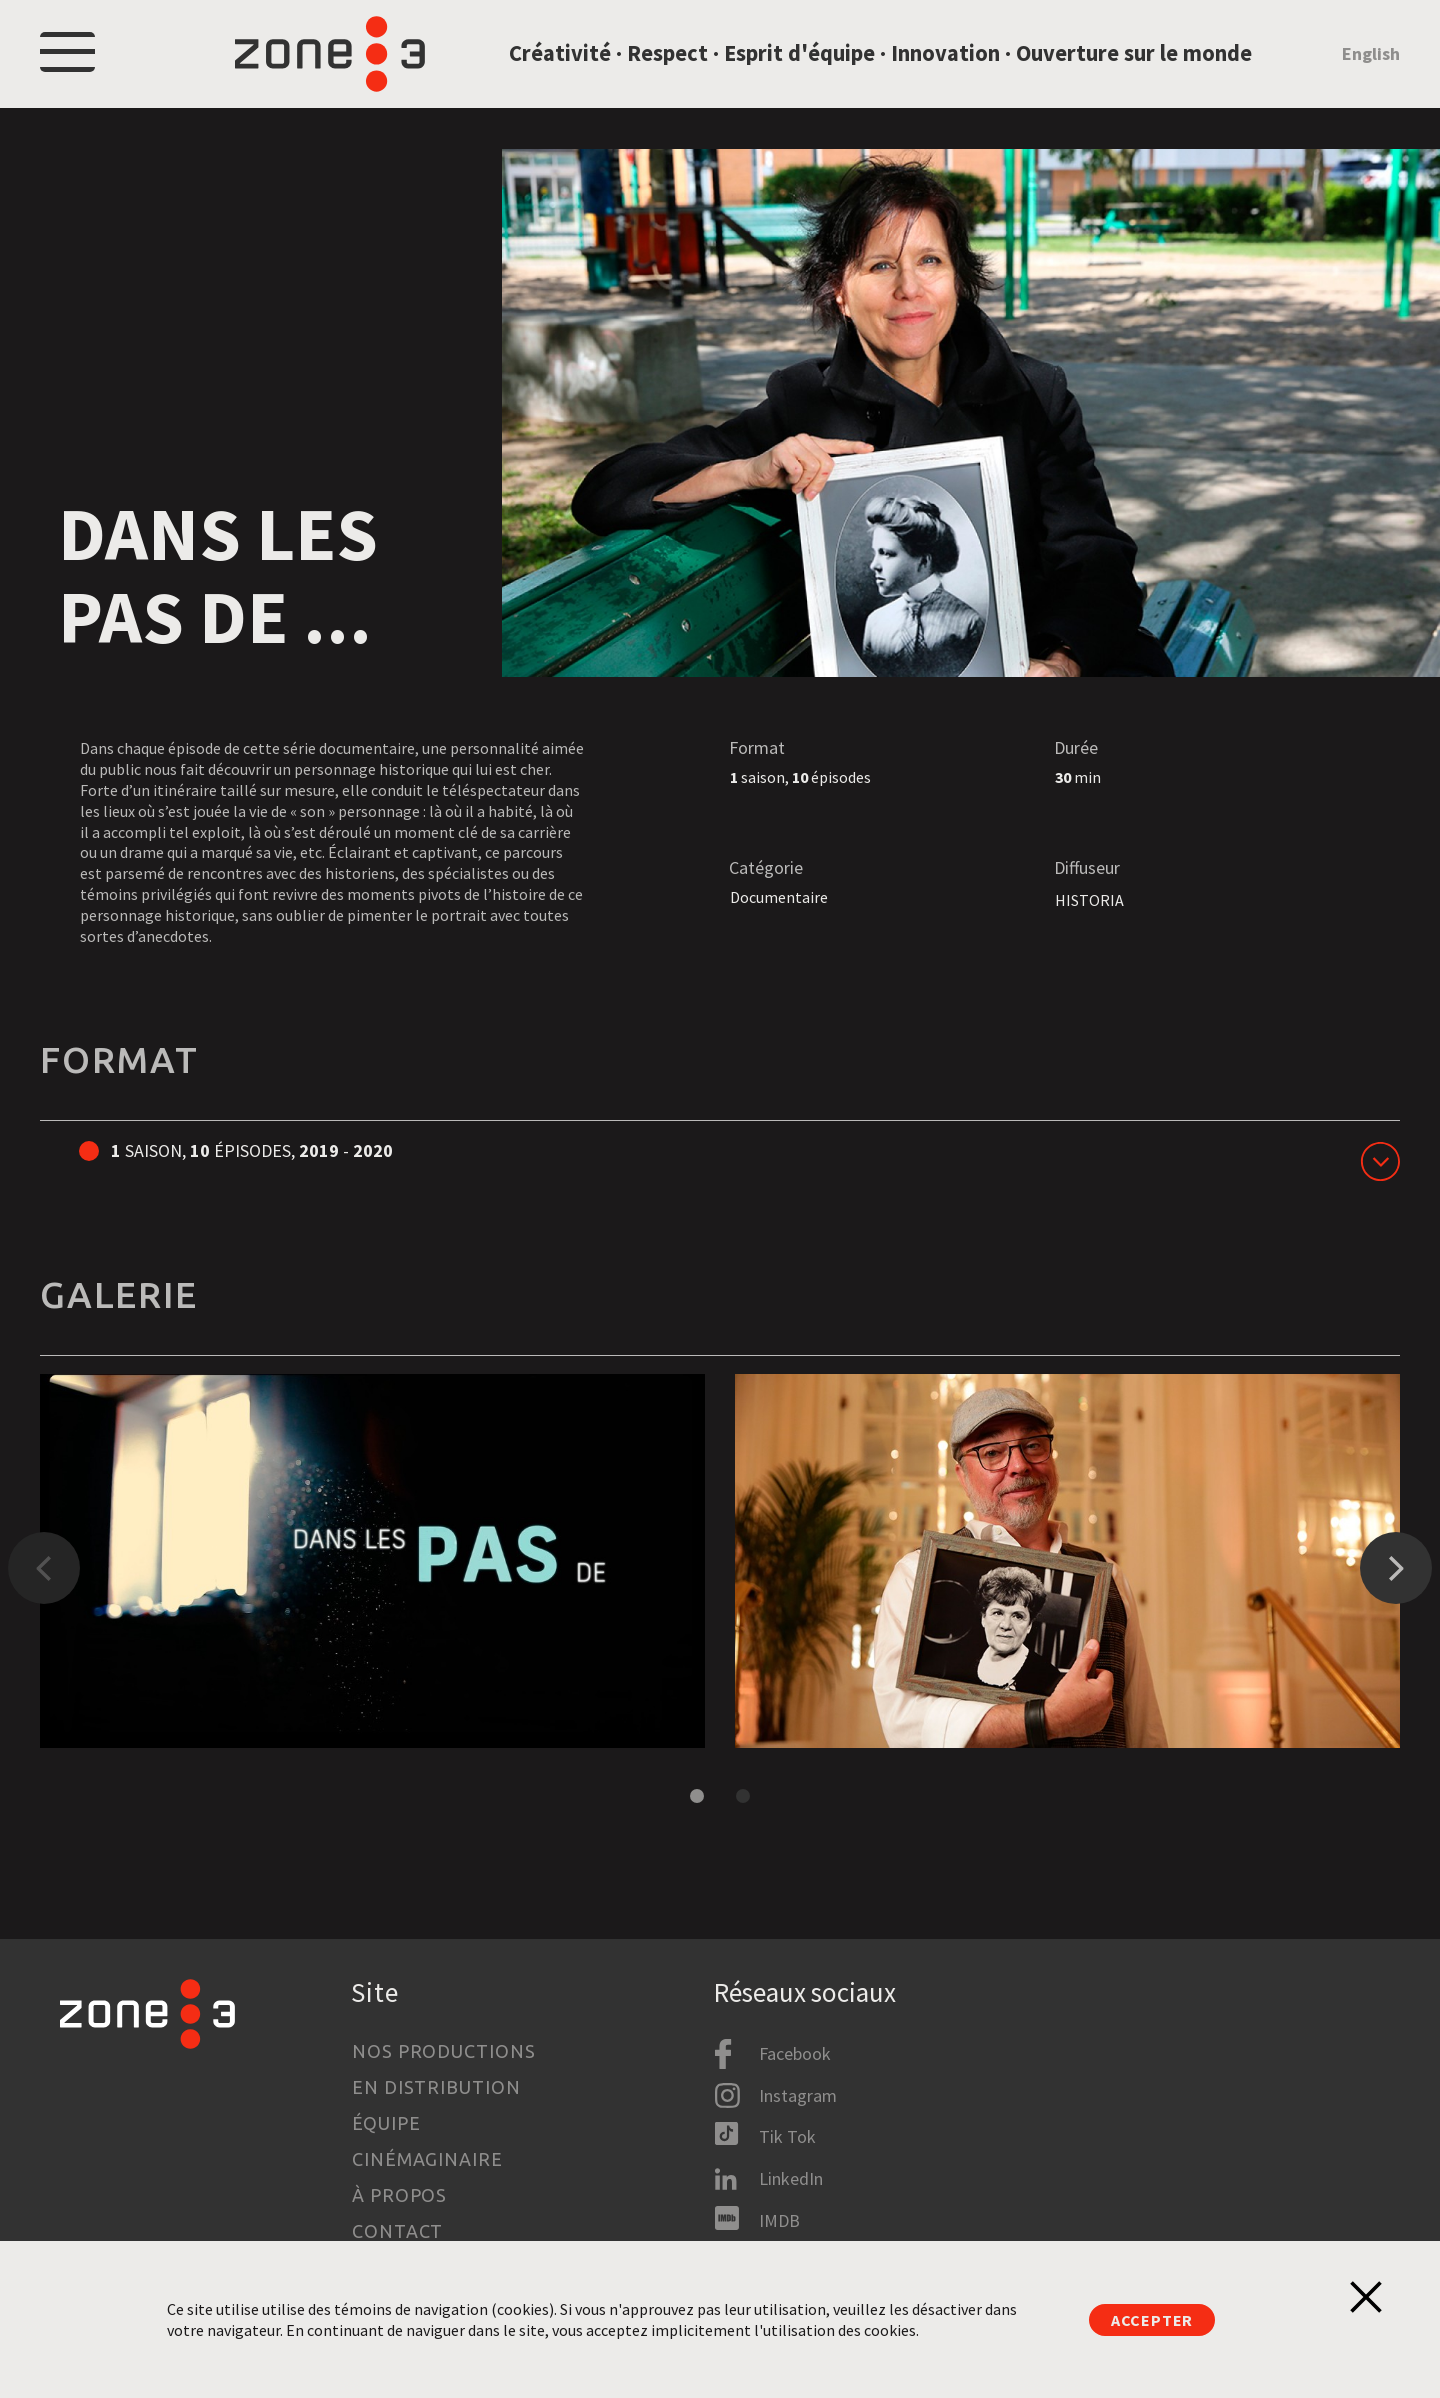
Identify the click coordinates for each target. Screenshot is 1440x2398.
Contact (397, 2231)
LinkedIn (791, 2178)
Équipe (386, 2123)
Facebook (795, 2053)
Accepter (1152, 2320)
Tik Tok (787, 2136)
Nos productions (444, 2051)
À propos (399, 2195)
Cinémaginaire (427, 2159)
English (1371, 63)
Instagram (798, 2095)
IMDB (779, 2220)
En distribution (436, 2087)
